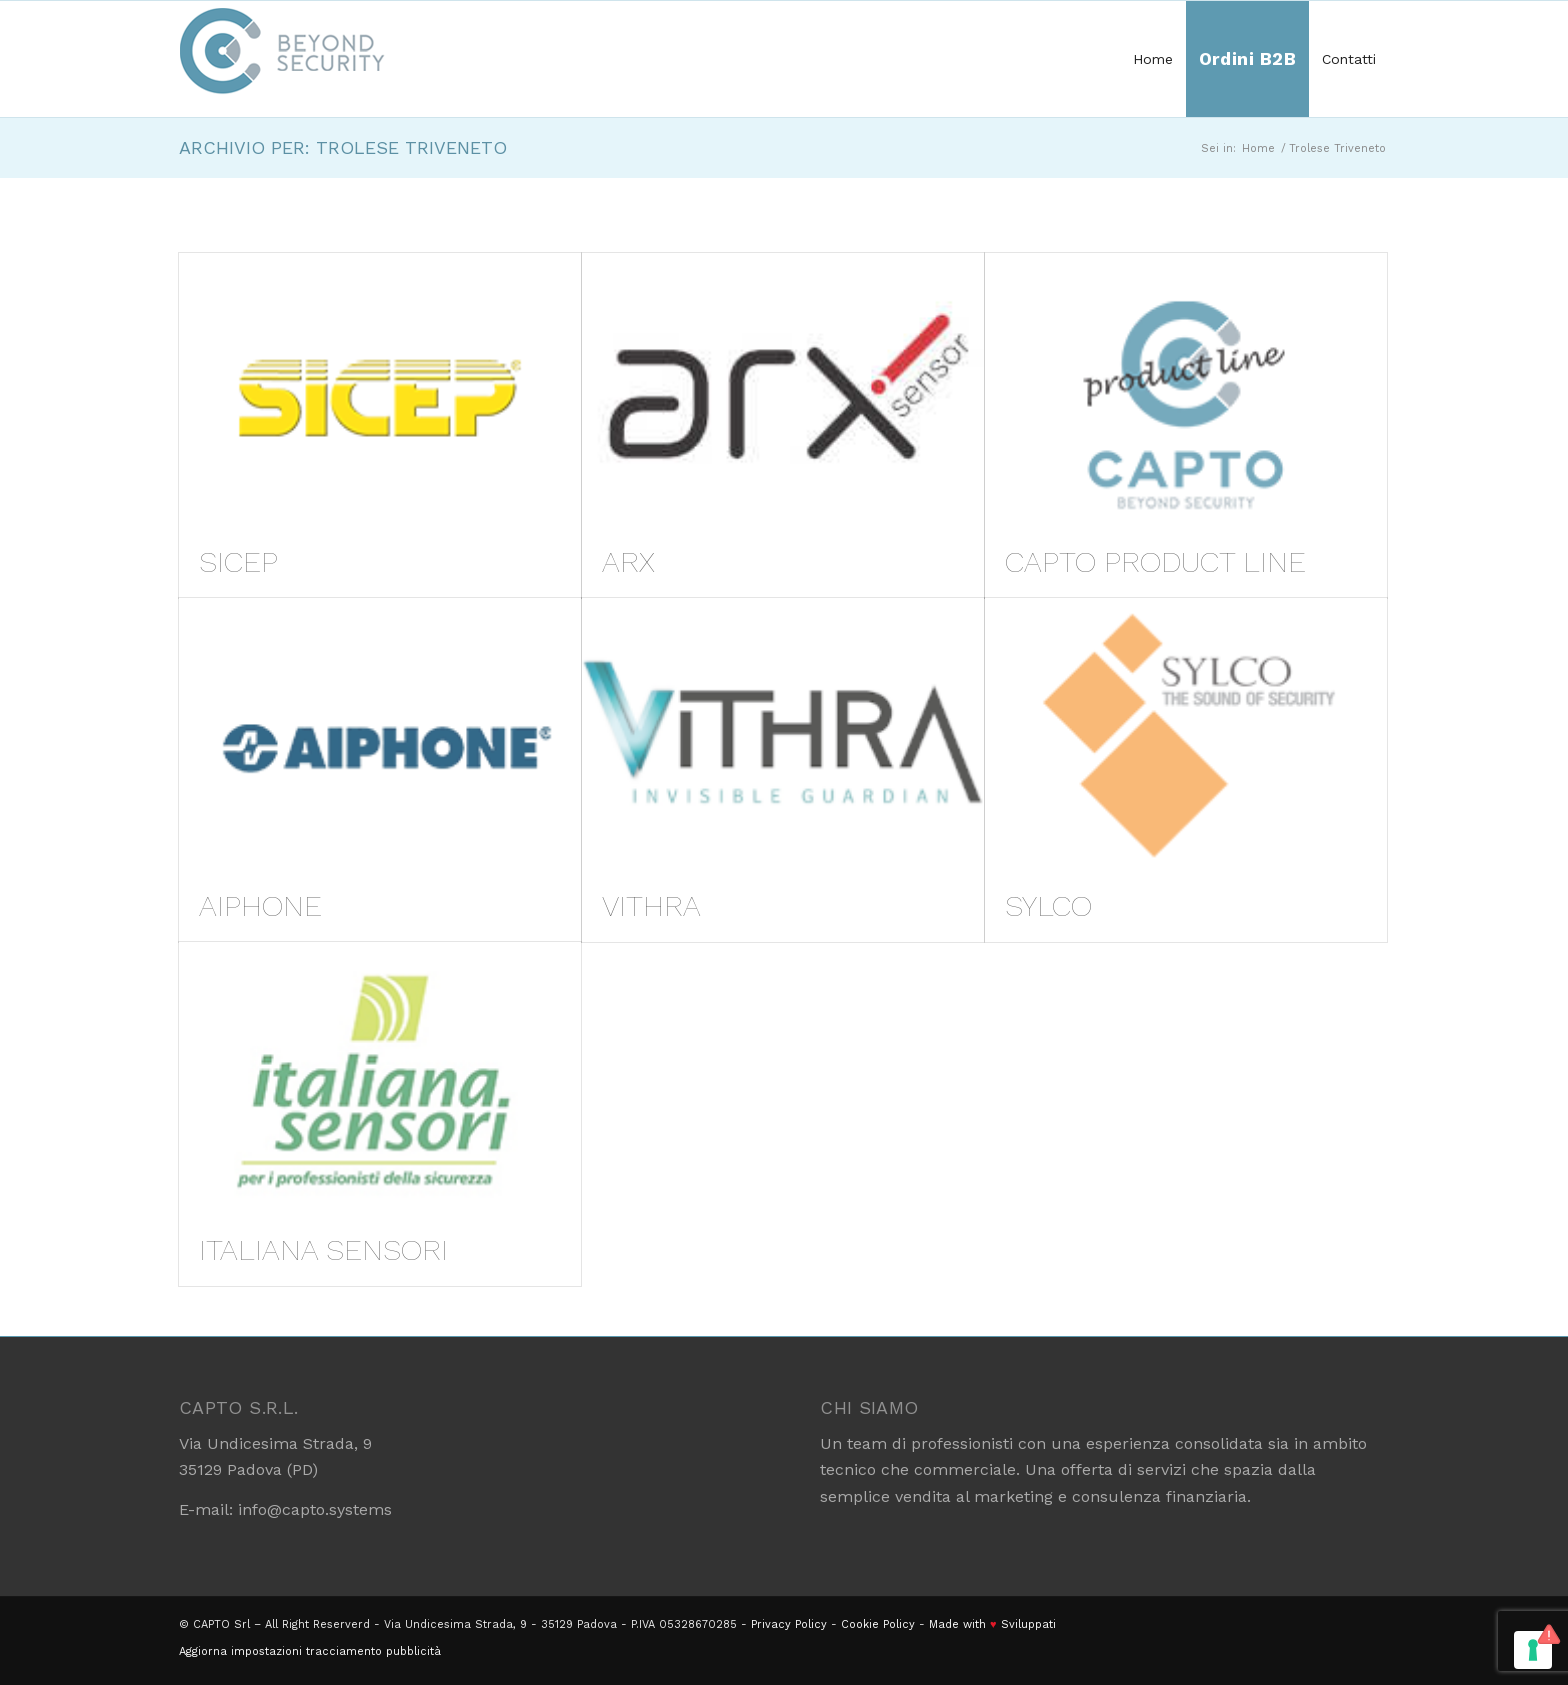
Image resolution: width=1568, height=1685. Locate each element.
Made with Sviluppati (992, 1624)
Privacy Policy (789, 1624)
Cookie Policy (878, 1624)
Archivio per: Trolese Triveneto (343, 147)
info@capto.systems (315, 1509)
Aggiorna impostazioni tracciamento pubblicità (310, 1651)
